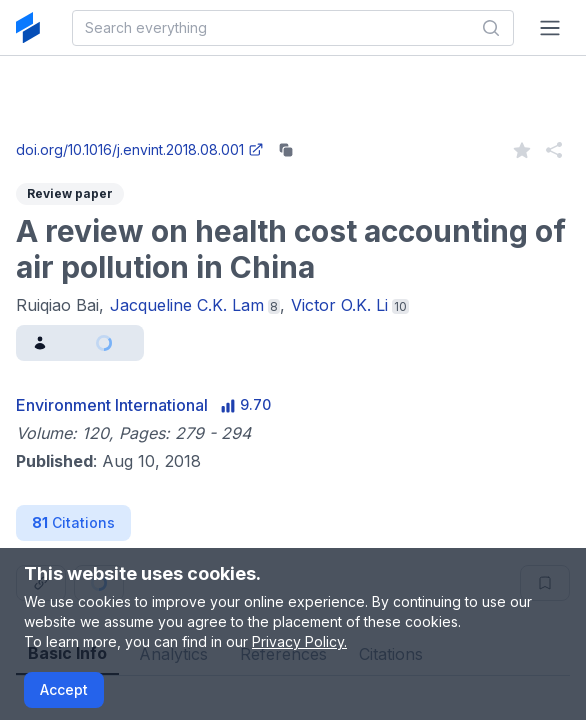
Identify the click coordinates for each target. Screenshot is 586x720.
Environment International (112, 405)
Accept (64, 689)
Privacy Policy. (299, 641)
